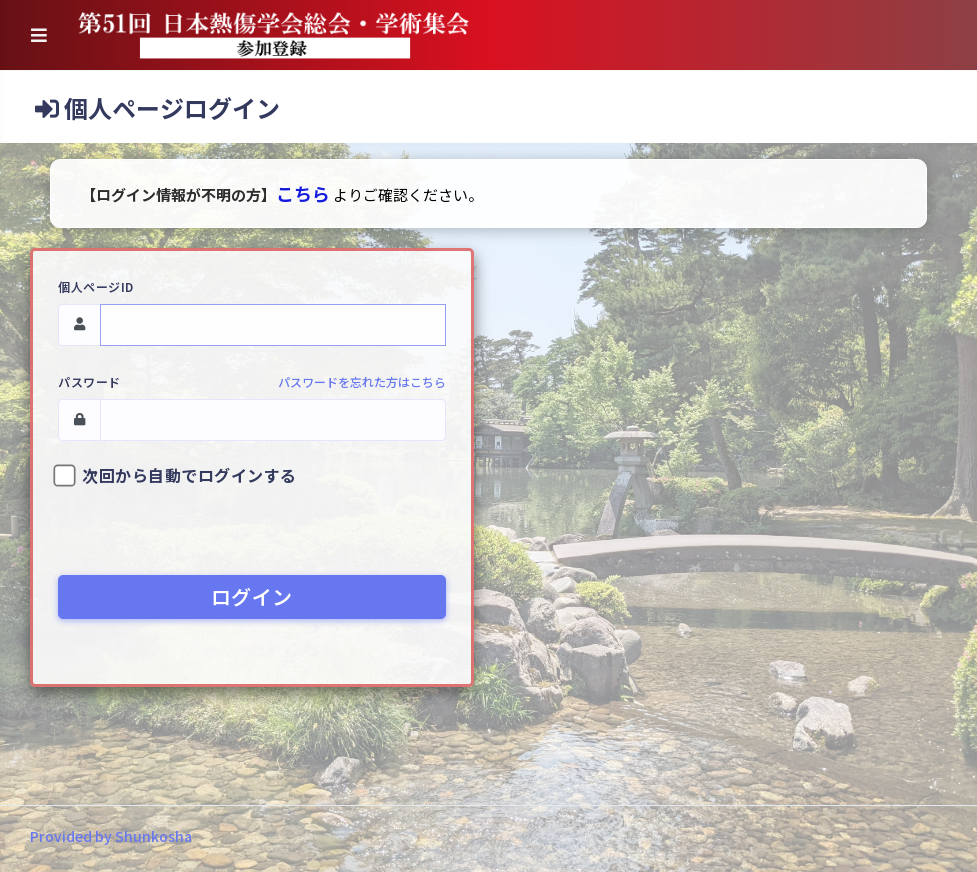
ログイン (252, 596)
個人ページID (96, 286)
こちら (303, 193)
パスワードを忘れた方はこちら (362, 381)
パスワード (89, 381)
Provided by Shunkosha (111, 836)
